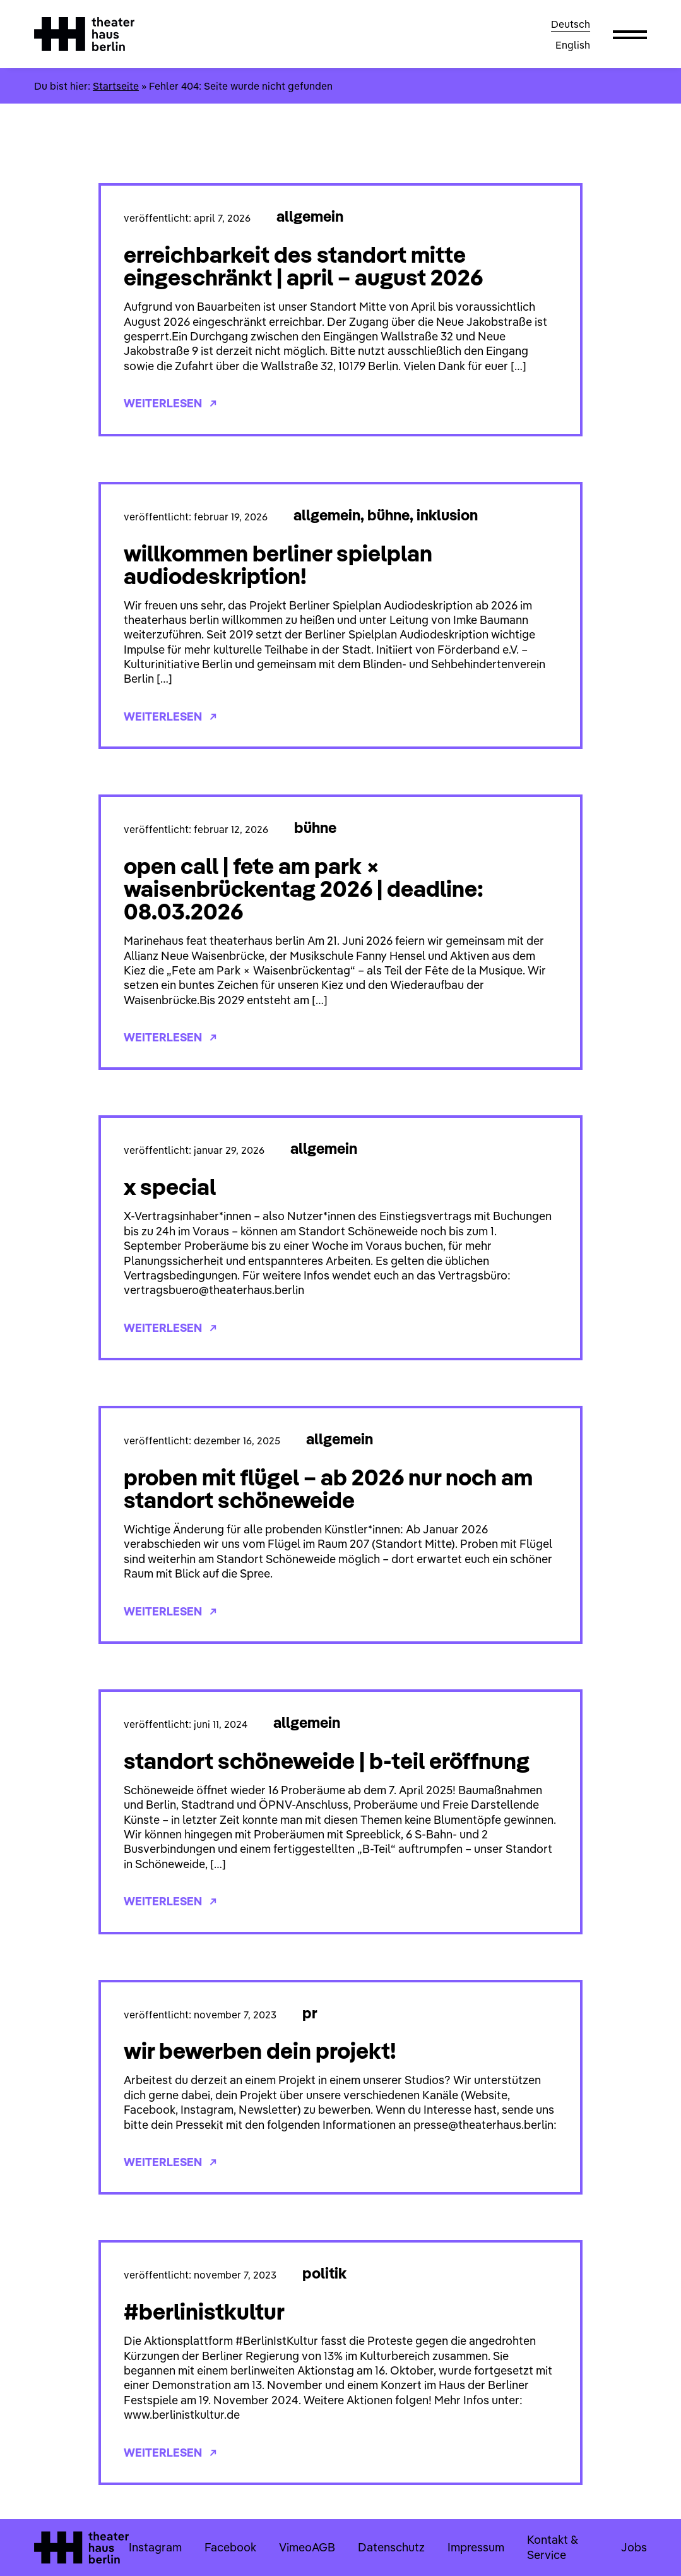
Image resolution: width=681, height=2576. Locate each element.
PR (309, 2012)
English (572, 45)
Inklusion (447, 514)
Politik (324, 2272)
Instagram (155, 2547)
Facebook (230, 2547)
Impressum (475, 2547)
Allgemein (309, 216)
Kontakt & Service (552, 2546)
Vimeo (295, 2547)
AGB (323, 2547)
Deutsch (570, 24)
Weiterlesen (170, 403)
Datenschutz (391, 2547)
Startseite (116, 86)
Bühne (388, 514)
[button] (630, 34)
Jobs (634, 2547)
